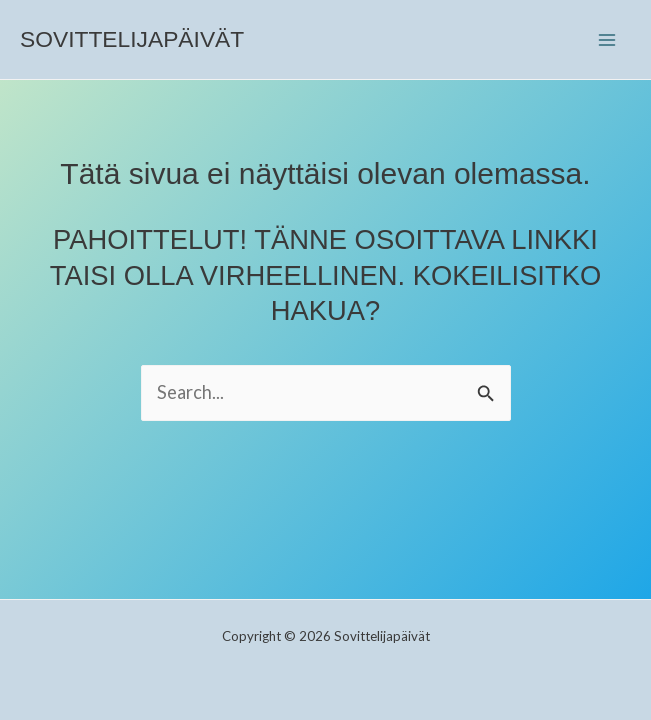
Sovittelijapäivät (132, 39)
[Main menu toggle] (607, 39)
